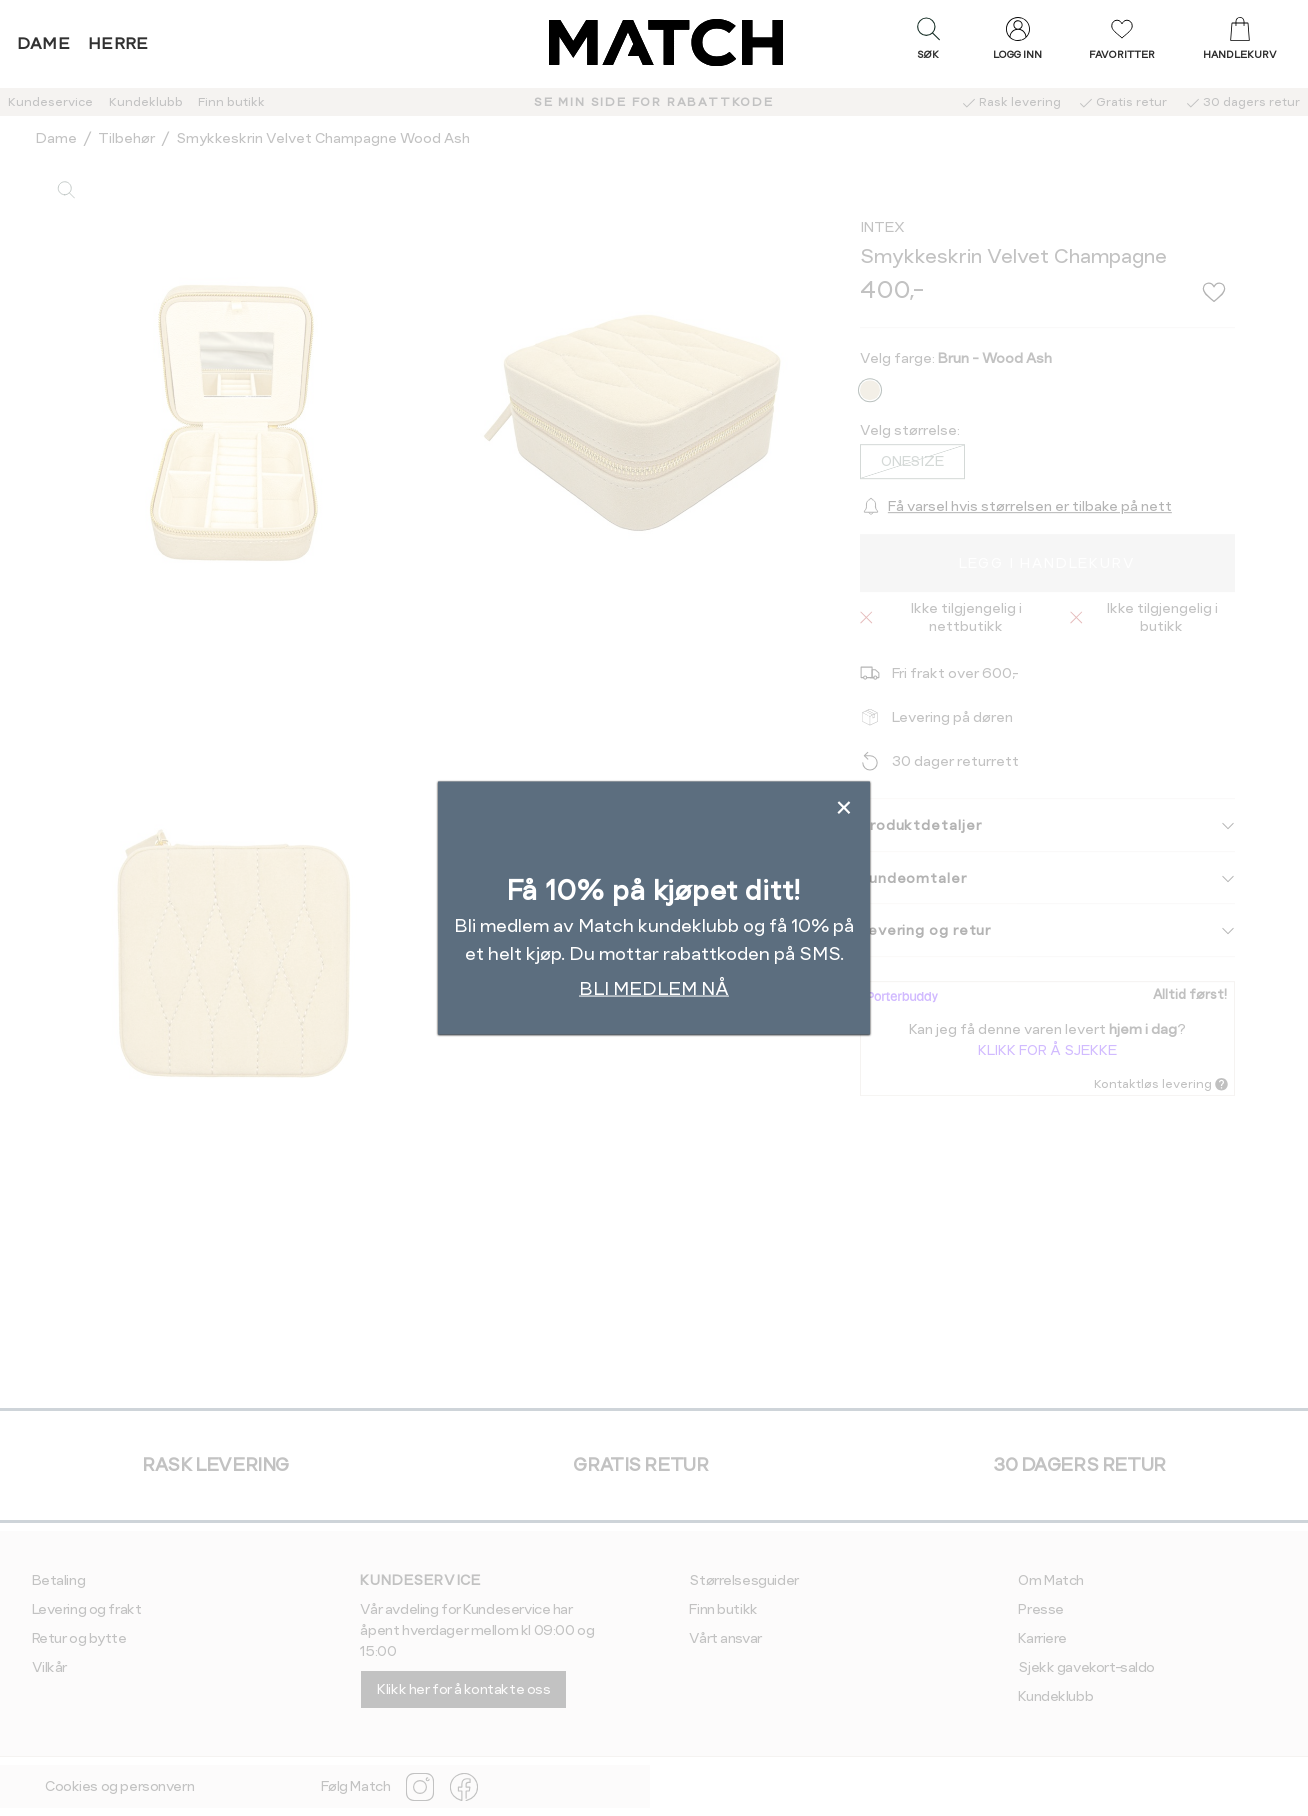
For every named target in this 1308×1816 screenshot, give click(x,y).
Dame (44, 43)
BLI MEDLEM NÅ (654, 988)
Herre (118, 43)
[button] (928, 43)
